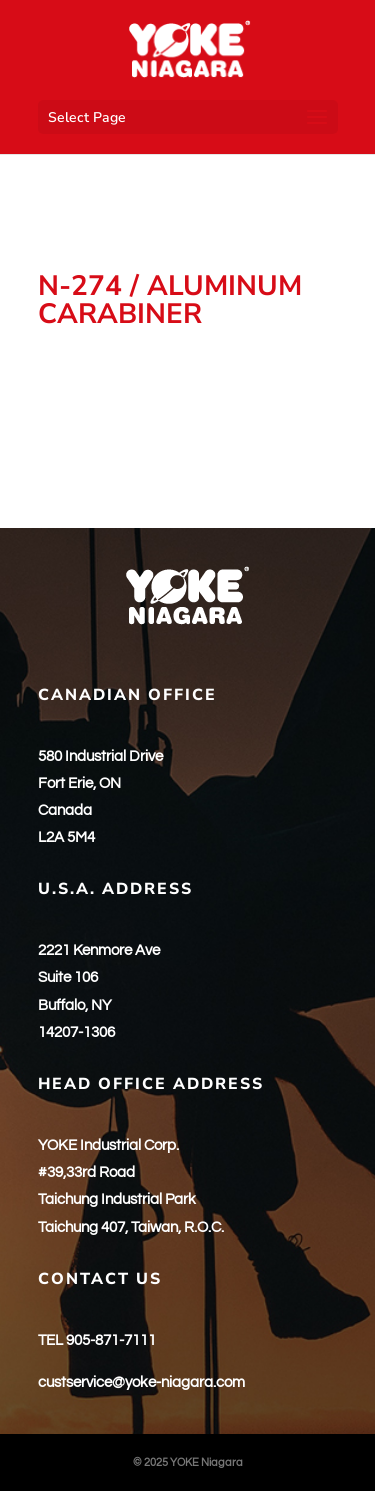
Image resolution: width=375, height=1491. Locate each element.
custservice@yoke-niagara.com (141, 1382)
